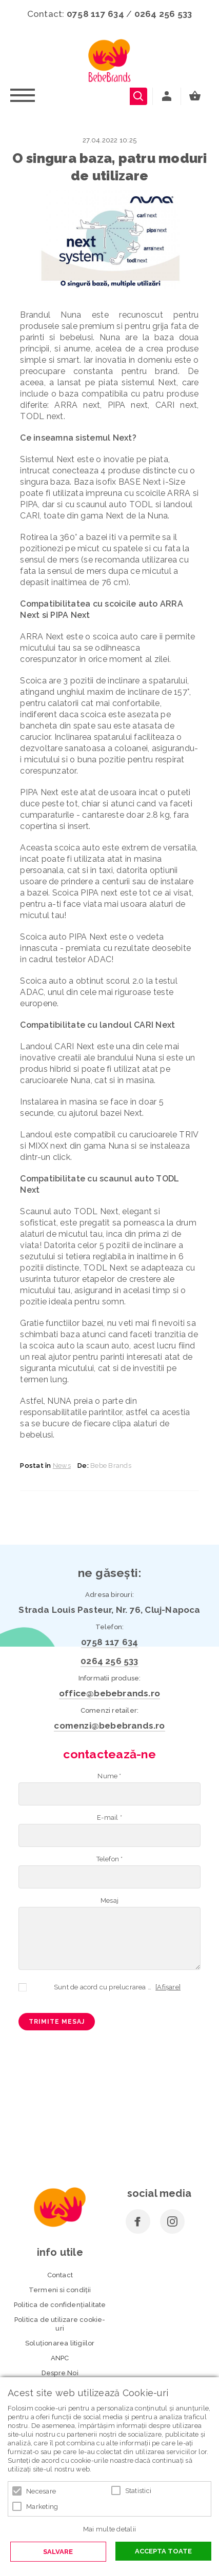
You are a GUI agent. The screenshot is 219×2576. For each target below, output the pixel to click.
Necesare (41, 2491)
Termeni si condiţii (60, 2290)
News (62, 1465)
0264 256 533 (163, 14)
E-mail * (109, 1817)
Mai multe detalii (109, 2529)
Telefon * (109, 1859)
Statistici (138, 2491)
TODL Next (96, 1211)
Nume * (109, 1776)
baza (68, 394)
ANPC (60, 2358)
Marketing (42, 2506)
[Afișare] (168, 1987)
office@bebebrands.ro (109, 1693)
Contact (60, 2275)
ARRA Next (42, 636)
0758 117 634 (95, 14)
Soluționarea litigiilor (60, 2343)
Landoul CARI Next (58, 1046)
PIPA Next (39, 792)
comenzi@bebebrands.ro (109, 1725)
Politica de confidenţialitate (60, 2305)
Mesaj (109, 1900)
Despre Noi (60, 2373)
